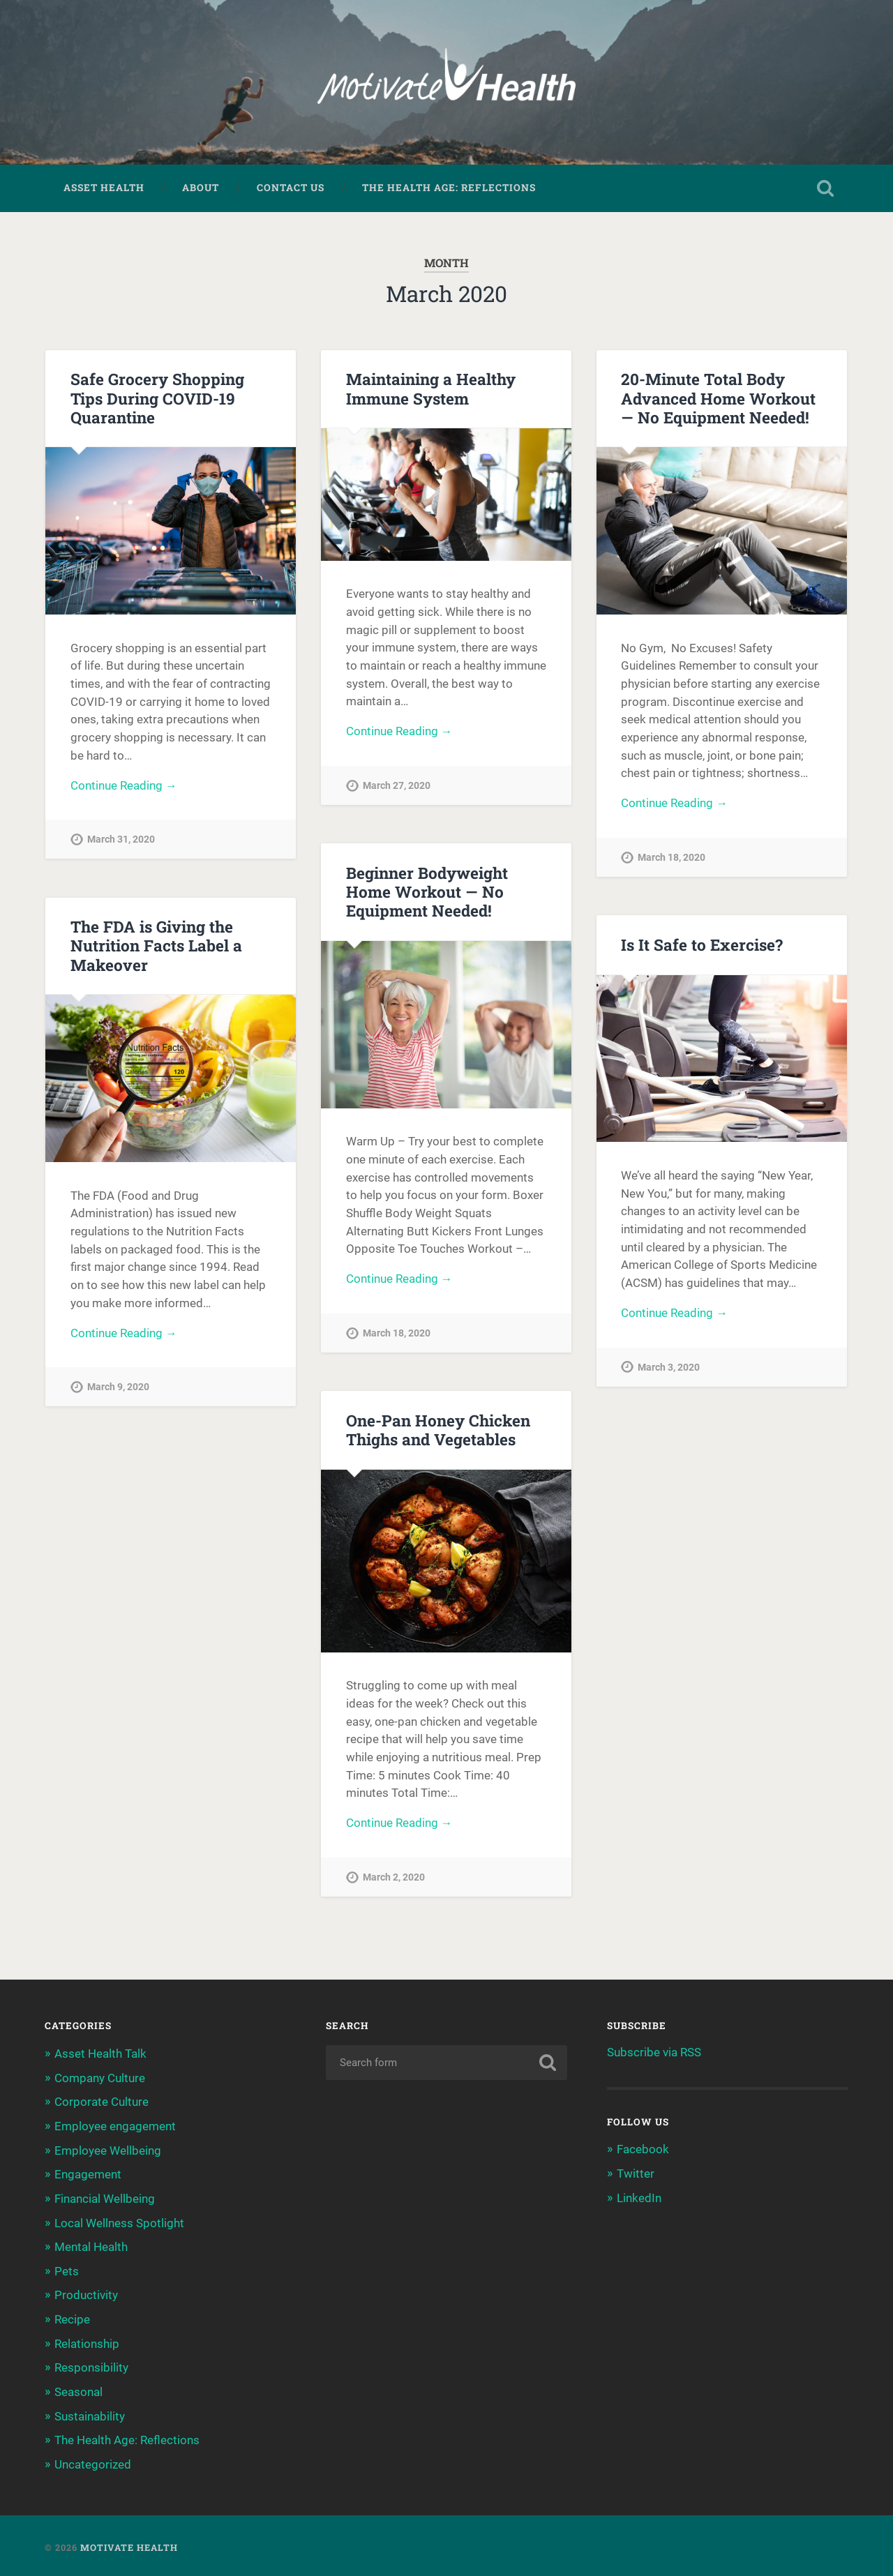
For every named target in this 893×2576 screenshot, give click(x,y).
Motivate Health (129, 2543)
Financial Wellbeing (104, 2198)
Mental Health (91, 2246)
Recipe (72, 2317)
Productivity (86, 2293)
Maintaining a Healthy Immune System (431, 389)
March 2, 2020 (394, 1879)
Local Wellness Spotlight (119, 2222)
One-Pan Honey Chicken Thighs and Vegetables (438, 1431)
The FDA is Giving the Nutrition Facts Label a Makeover (156, 946)
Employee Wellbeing (107, 2150)
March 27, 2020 (396, 788)
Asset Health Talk (100, 2055)
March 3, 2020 (669, 1370)
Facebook (643, 2150)
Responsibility (91, 2365)
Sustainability (89, 2413)
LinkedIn (639, 2199)
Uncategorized (92, 2461)
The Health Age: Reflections (449, 189)
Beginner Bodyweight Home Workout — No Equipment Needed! (427, 893)
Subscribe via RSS (654, 2054)
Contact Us (290, 189)
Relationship (86, 2341)
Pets (66, 2270)
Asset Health (103, 189)
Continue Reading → (123, 787)
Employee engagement (115, 2127)
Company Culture (99, 2079)
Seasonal (78, 2389)
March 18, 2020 (671, 860)
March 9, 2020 (118, 1389)
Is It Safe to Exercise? (701, 945)
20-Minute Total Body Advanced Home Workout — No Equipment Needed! (718, 399)
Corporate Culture (101, 2102)
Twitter (635, 2175)
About (200, 189)
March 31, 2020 (121, 842)
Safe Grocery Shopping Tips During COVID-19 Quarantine (157, 399)
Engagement (87, 2174)
